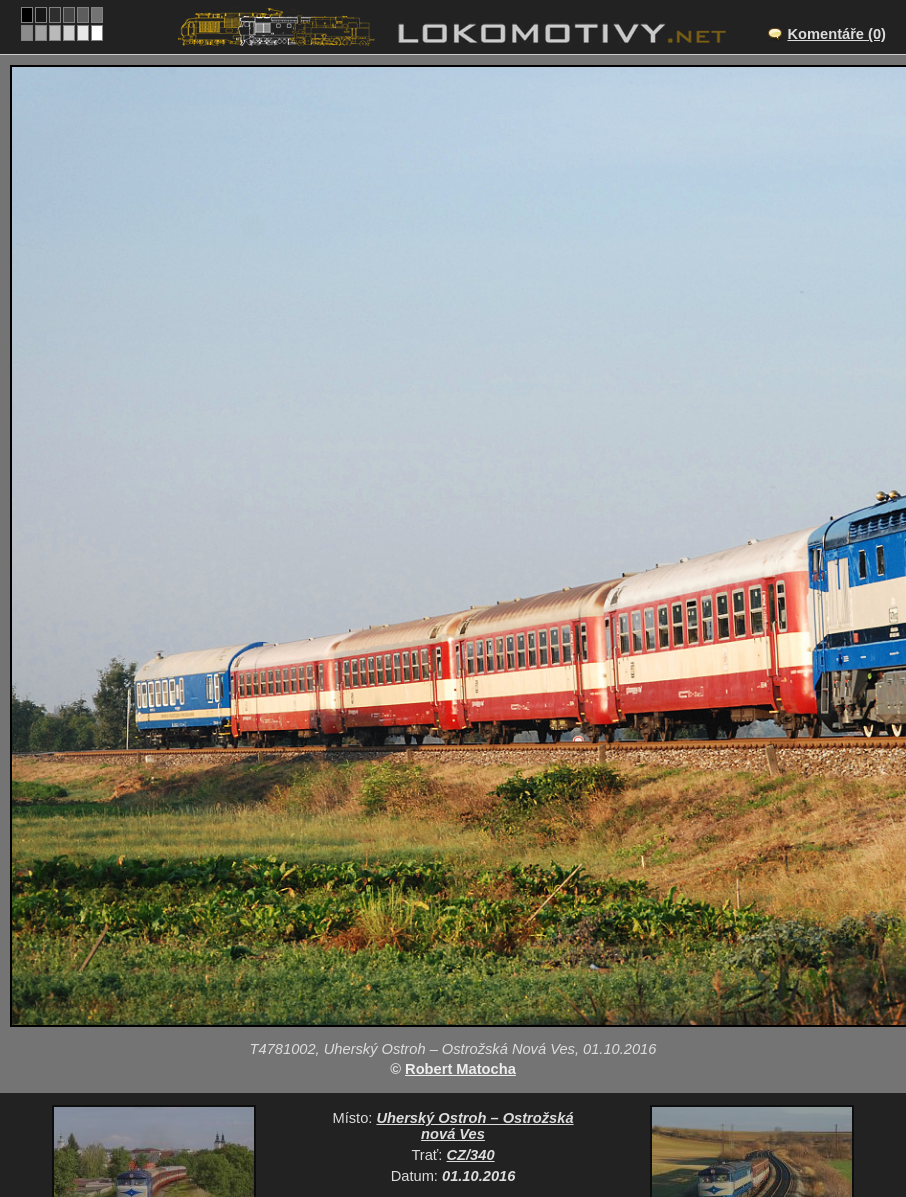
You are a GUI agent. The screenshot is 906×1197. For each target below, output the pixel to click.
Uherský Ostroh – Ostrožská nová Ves (474, 1126)
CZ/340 (471, 1155)
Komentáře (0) (836, 34)
